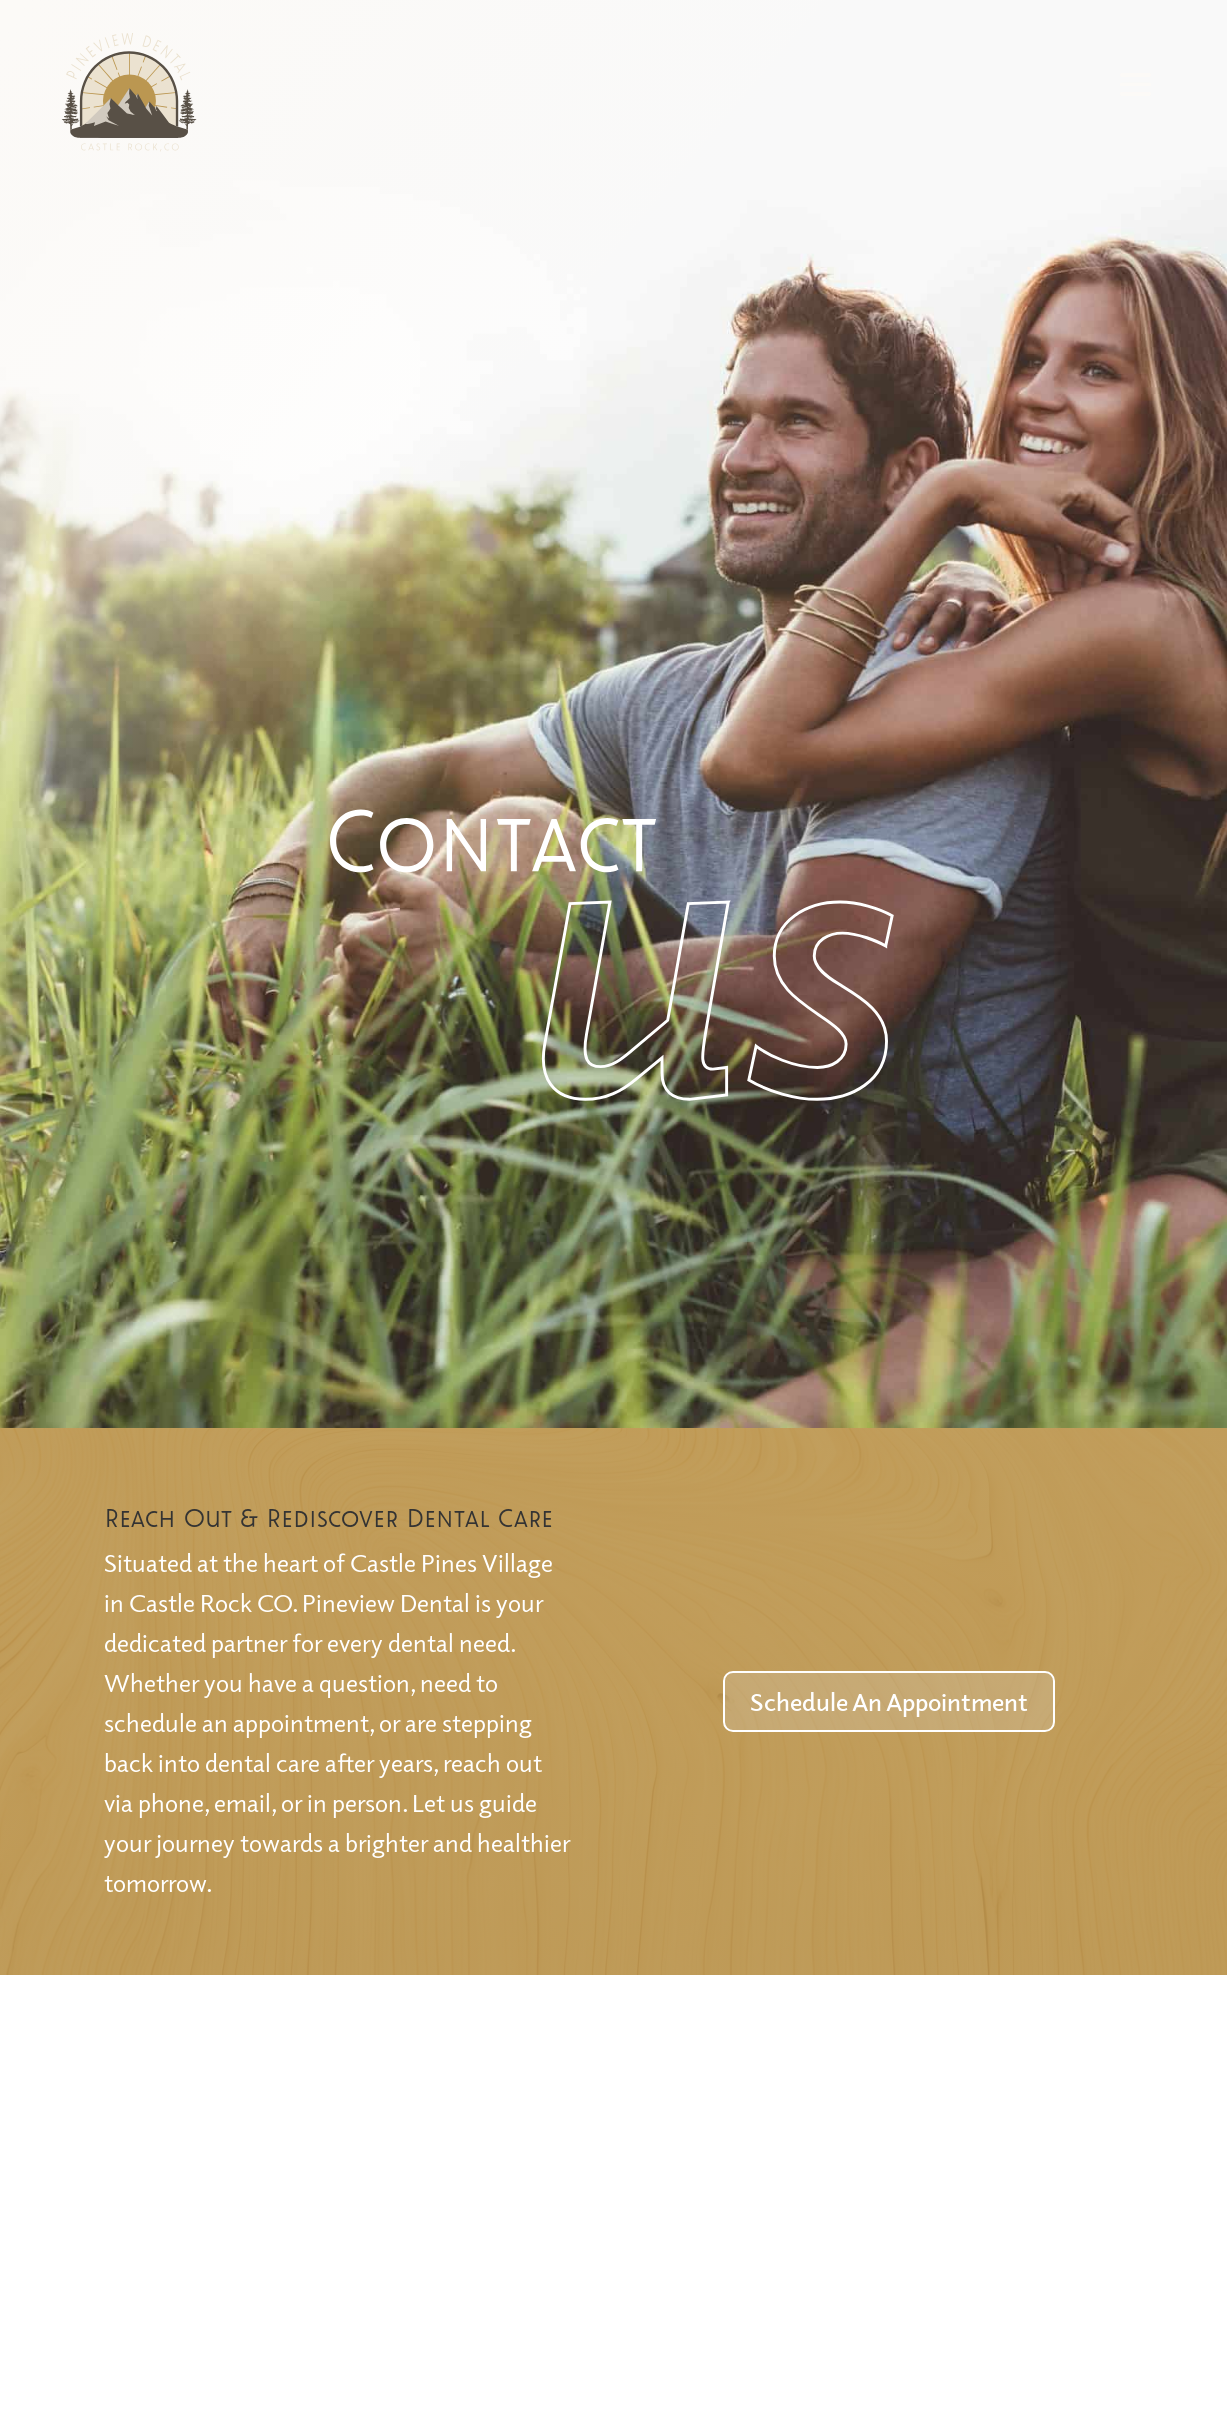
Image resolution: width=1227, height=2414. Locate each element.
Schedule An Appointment (889, 1701)
